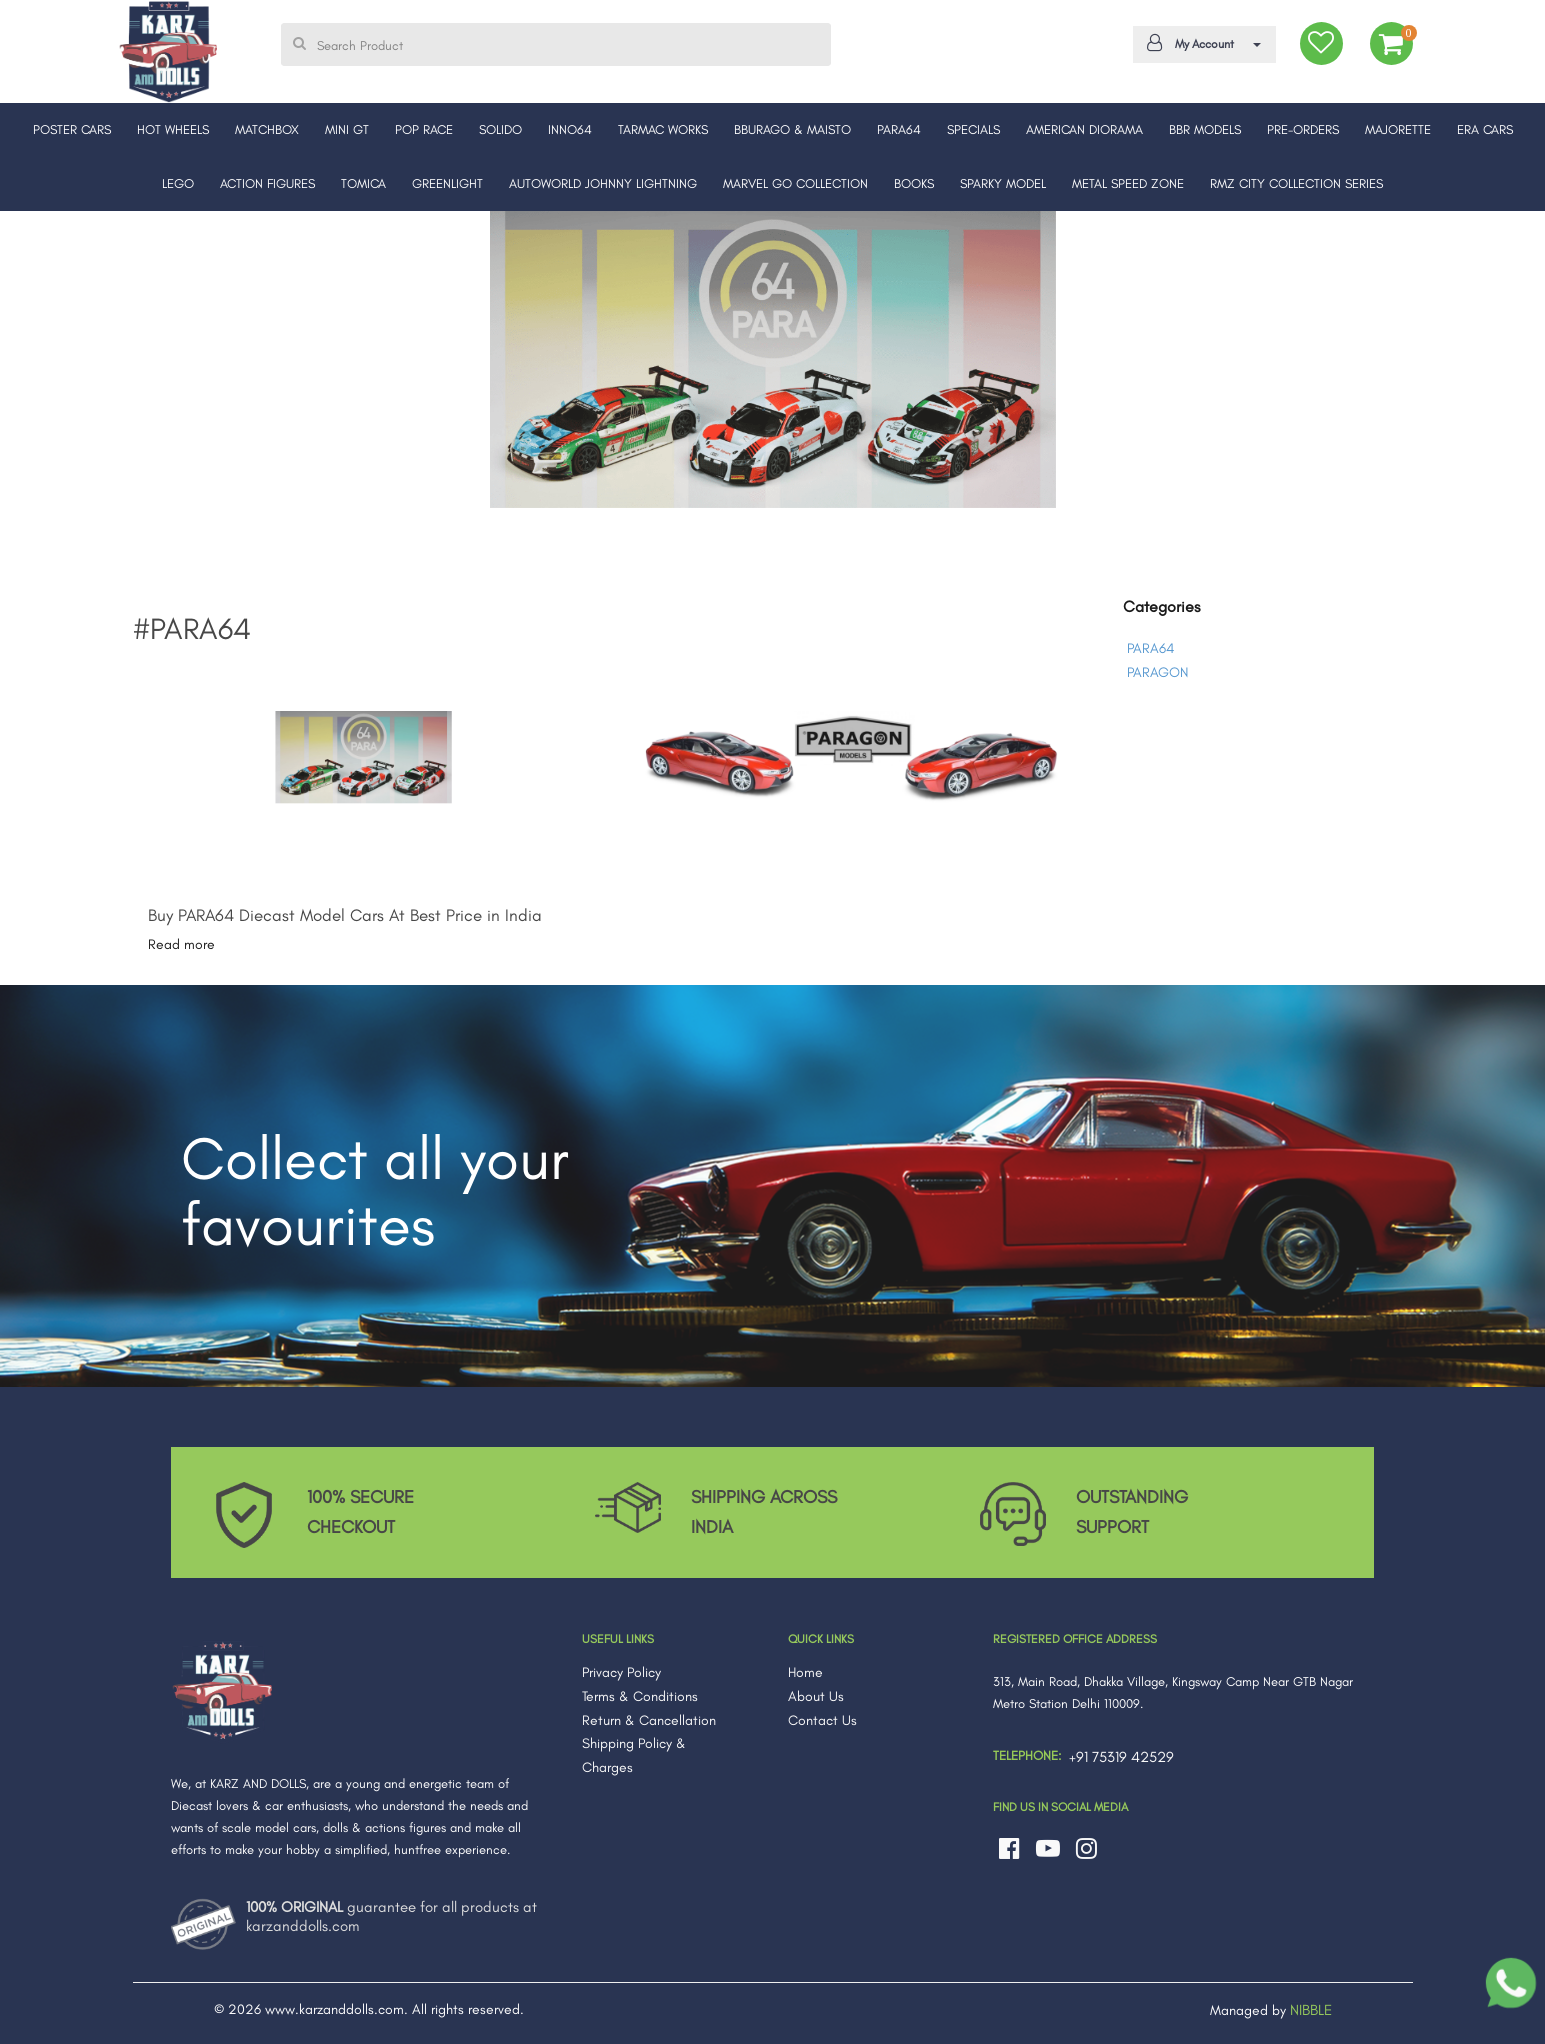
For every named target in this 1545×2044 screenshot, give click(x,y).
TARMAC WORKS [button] (663, 129)
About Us (816, 1696)
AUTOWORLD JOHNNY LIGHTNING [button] (603, 183)
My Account (1200, 43)
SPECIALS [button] (973, 129)
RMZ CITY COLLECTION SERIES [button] (1296, 183)
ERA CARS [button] (1485, 129)
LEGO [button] (178, 183)
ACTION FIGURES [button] (267, 183)
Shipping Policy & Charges (634, 1755)
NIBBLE (1311, 2010)
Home (805, 1672)
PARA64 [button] (899, 129)
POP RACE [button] (424, 129)
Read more (181, 944)
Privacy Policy (621, 1672)
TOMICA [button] (363, 183)
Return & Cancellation (649, 1720)
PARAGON (1157, 672)
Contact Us (822, 1720)
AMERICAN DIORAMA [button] (1084, 129)
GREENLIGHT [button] (447, 183)
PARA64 (1150, 648)
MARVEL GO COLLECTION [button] (795, 183)
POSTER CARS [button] (72, 129)
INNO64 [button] (570, 129)
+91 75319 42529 (1121, 1757)
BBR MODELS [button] (1205, 129)
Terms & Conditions (640, 1696)
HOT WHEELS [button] (173, 129)
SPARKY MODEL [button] (1003, 183)
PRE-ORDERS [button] (1303, 129)
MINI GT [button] (347, 129)
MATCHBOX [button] (267, 129)
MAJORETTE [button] (1398, 129)
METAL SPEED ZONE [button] (1128, 183)
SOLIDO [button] (500, 129)
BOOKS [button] (914, 183)
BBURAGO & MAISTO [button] (792, 129)
